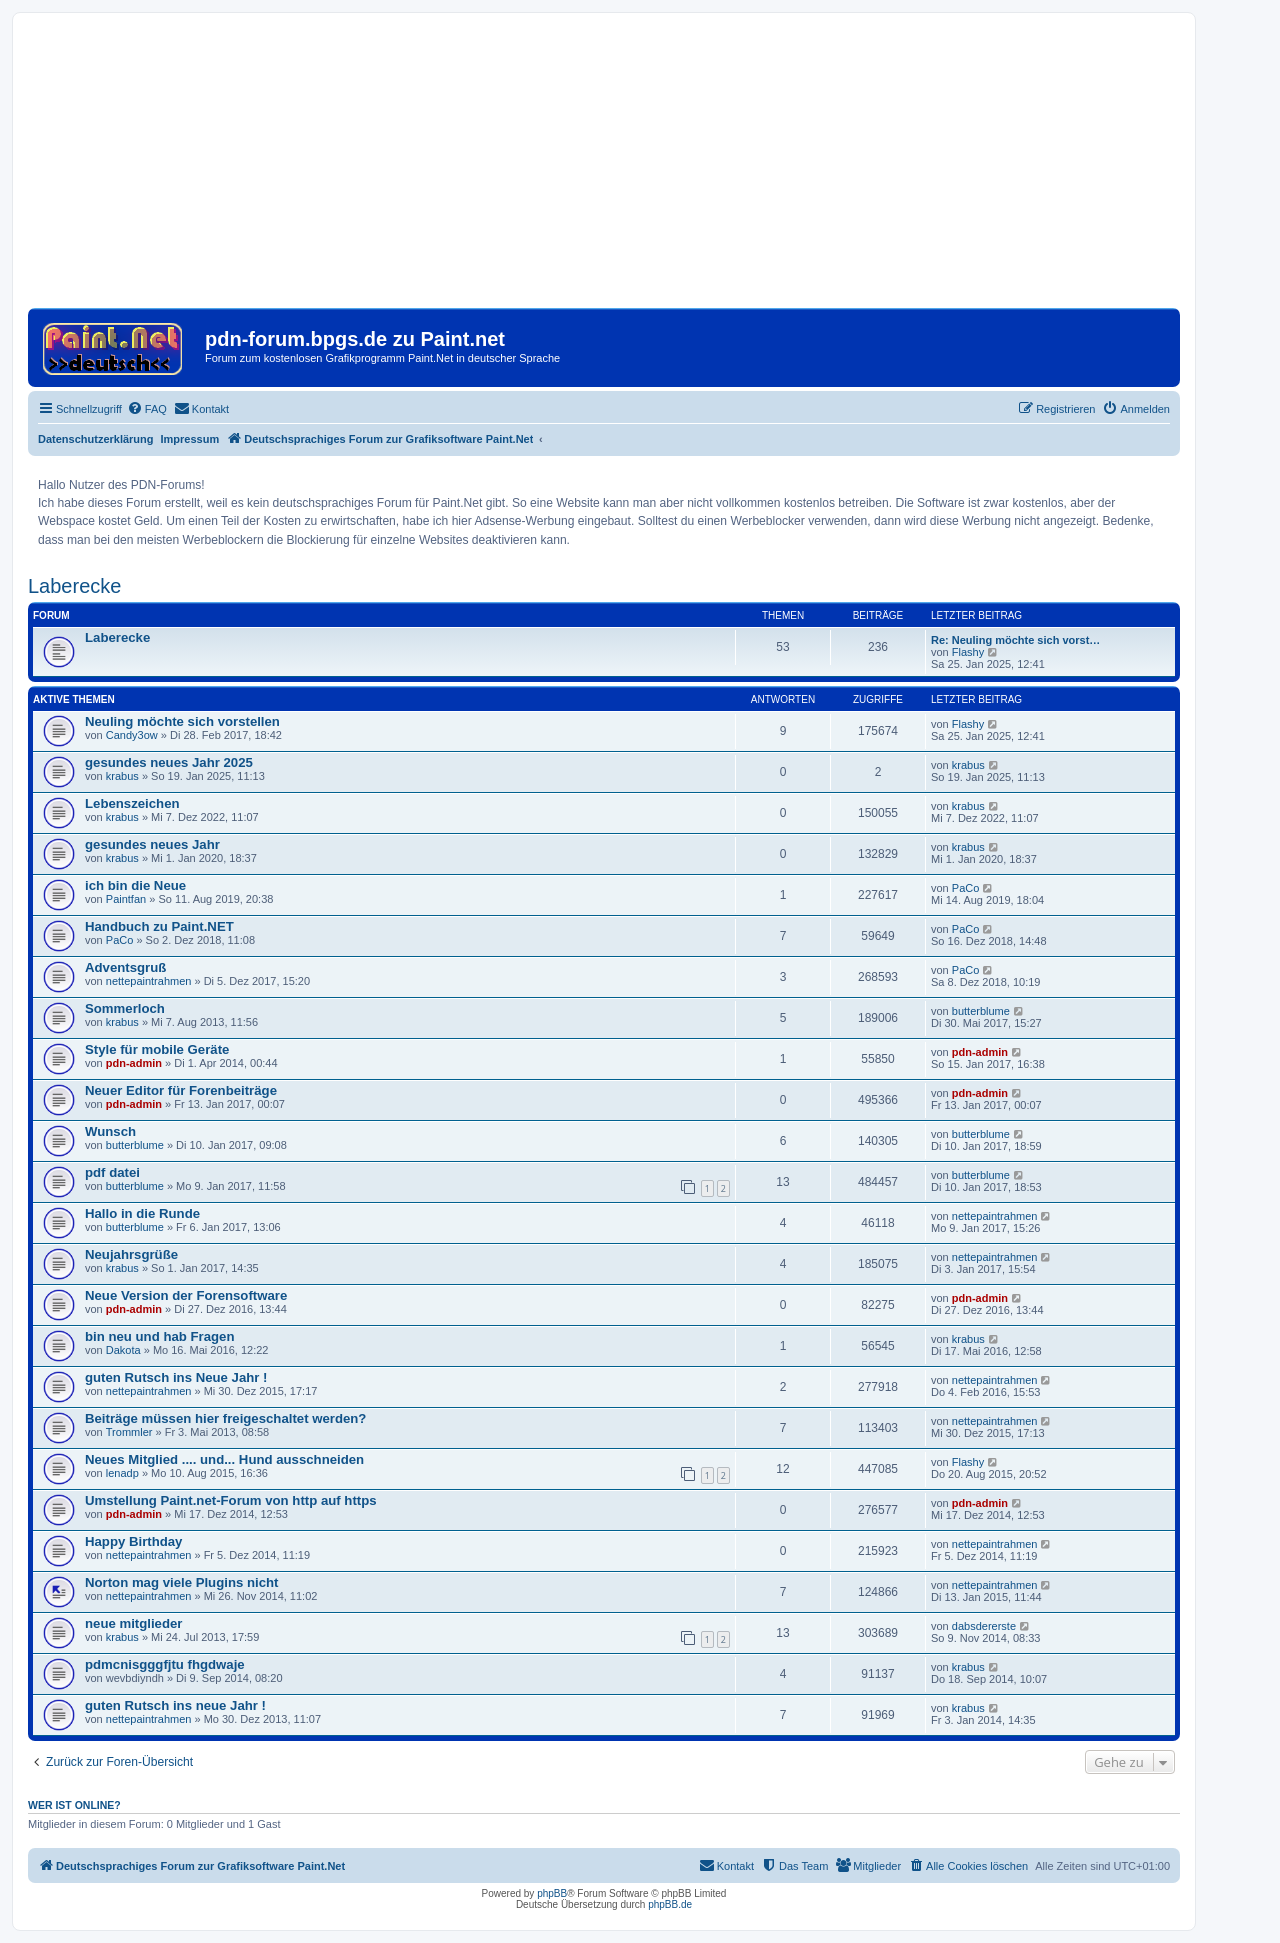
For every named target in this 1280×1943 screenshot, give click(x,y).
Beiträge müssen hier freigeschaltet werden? (225, 1418)
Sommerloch (125, 1008)
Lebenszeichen (132, 803)
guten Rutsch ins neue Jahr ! (175, 1705)
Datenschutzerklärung (96, 439)
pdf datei (112, 1172)
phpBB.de (670, 1904)
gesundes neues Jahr (152, 844)
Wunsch (110, 1131)
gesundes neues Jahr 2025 (169, 762)
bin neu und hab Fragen (159, 1336)
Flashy (968, 652)
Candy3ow (132, 735)
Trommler (129, 1432)
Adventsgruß (125, 967)
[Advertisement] (604, 168)
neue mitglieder (133, 1623)
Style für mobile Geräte (157, 1049)
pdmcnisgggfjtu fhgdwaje (165, 1664)
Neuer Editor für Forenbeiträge (181, 1090)
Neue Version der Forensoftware (186, 1295)
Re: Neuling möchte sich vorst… (1015, 640)
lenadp (122, 1473)
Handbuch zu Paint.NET (159, 926)
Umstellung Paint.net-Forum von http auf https (231, 1500)
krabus (122, 776)
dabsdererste (984, 1626)
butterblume (981, 1011)
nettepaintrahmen (149, 981)
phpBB (552, 1893)
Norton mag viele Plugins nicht (181, 1582)
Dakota (123, 1350)
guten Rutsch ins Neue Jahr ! (176, 1377)
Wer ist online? (74, 1805)
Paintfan (126, 899)
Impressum (190, 439)
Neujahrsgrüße (131, 1254)
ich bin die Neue (135, 885)
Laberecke (74, 586)
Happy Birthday (133, 1541)
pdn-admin (134, 1063)
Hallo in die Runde (142, 1213)
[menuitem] (147, 409)
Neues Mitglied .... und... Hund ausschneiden (224, 1459)
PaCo (966, 888)
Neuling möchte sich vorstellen (182, 721)
